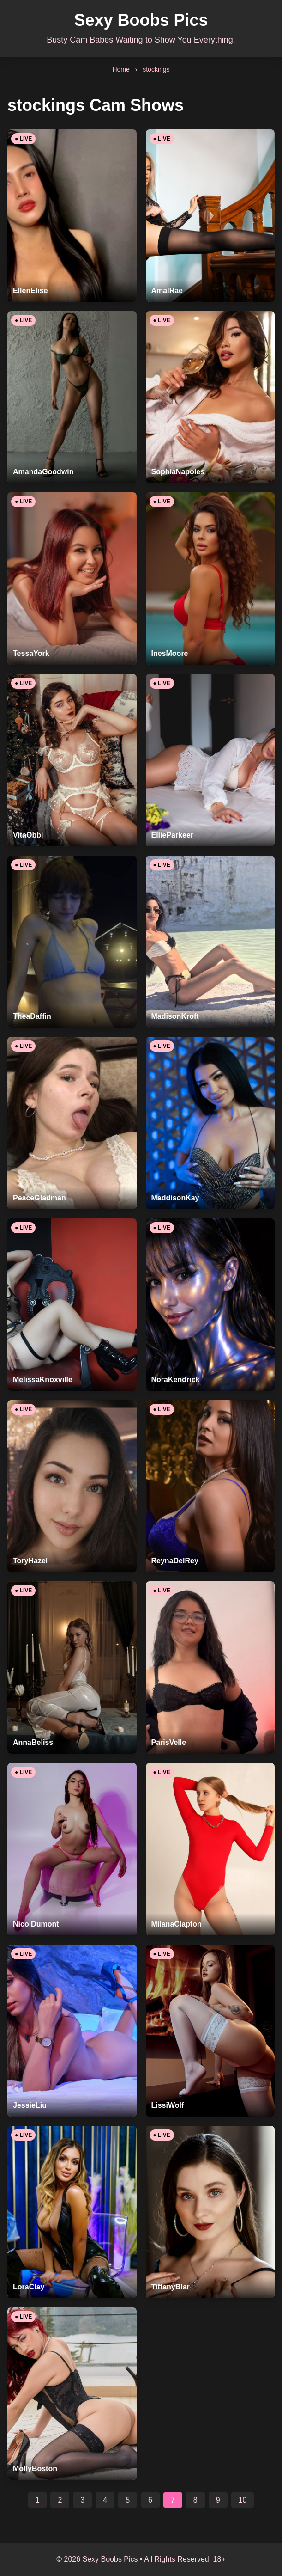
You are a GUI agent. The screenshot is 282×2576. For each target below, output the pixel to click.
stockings (156, 69)
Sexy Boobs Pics (141, 20)
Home (120, 69)
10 (243, 2500)
